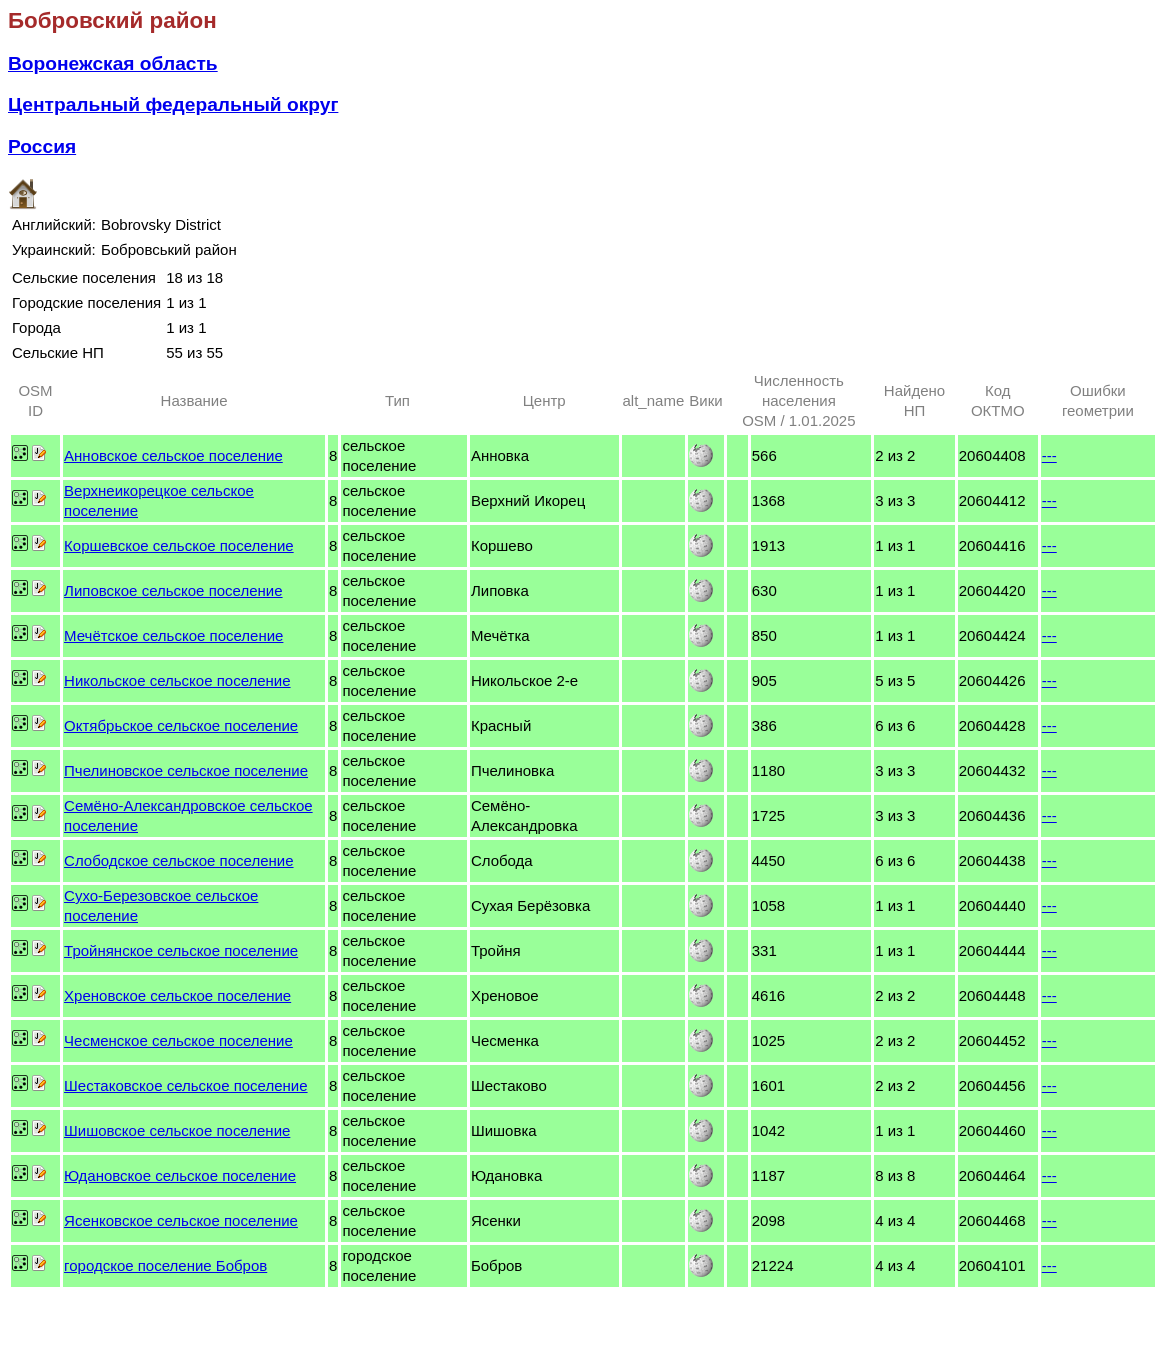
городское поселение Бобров (165, 1265)
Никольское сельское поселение (177, 680)
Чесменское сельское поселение (178, 1040)
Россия (42, 146)
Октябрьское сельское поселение (181, 725)
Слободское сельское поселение (178, 860)
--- (1049, 455)
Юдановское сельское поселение (180, 1175)
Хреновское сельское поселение (177, 995)
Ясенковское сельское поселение (181, 1220)
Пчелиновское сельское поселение (186, 770)
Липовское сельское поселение (173, 590)
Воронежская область (113, 63)
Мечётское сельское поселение (173, 635)
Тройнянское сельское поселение (181, 950)
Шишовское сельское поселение (177, 1130)
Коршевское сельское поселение (179, 545)
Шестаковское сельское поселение (186, 1085)
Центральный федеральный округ (173, 104)
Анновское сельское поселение (173, 455)
